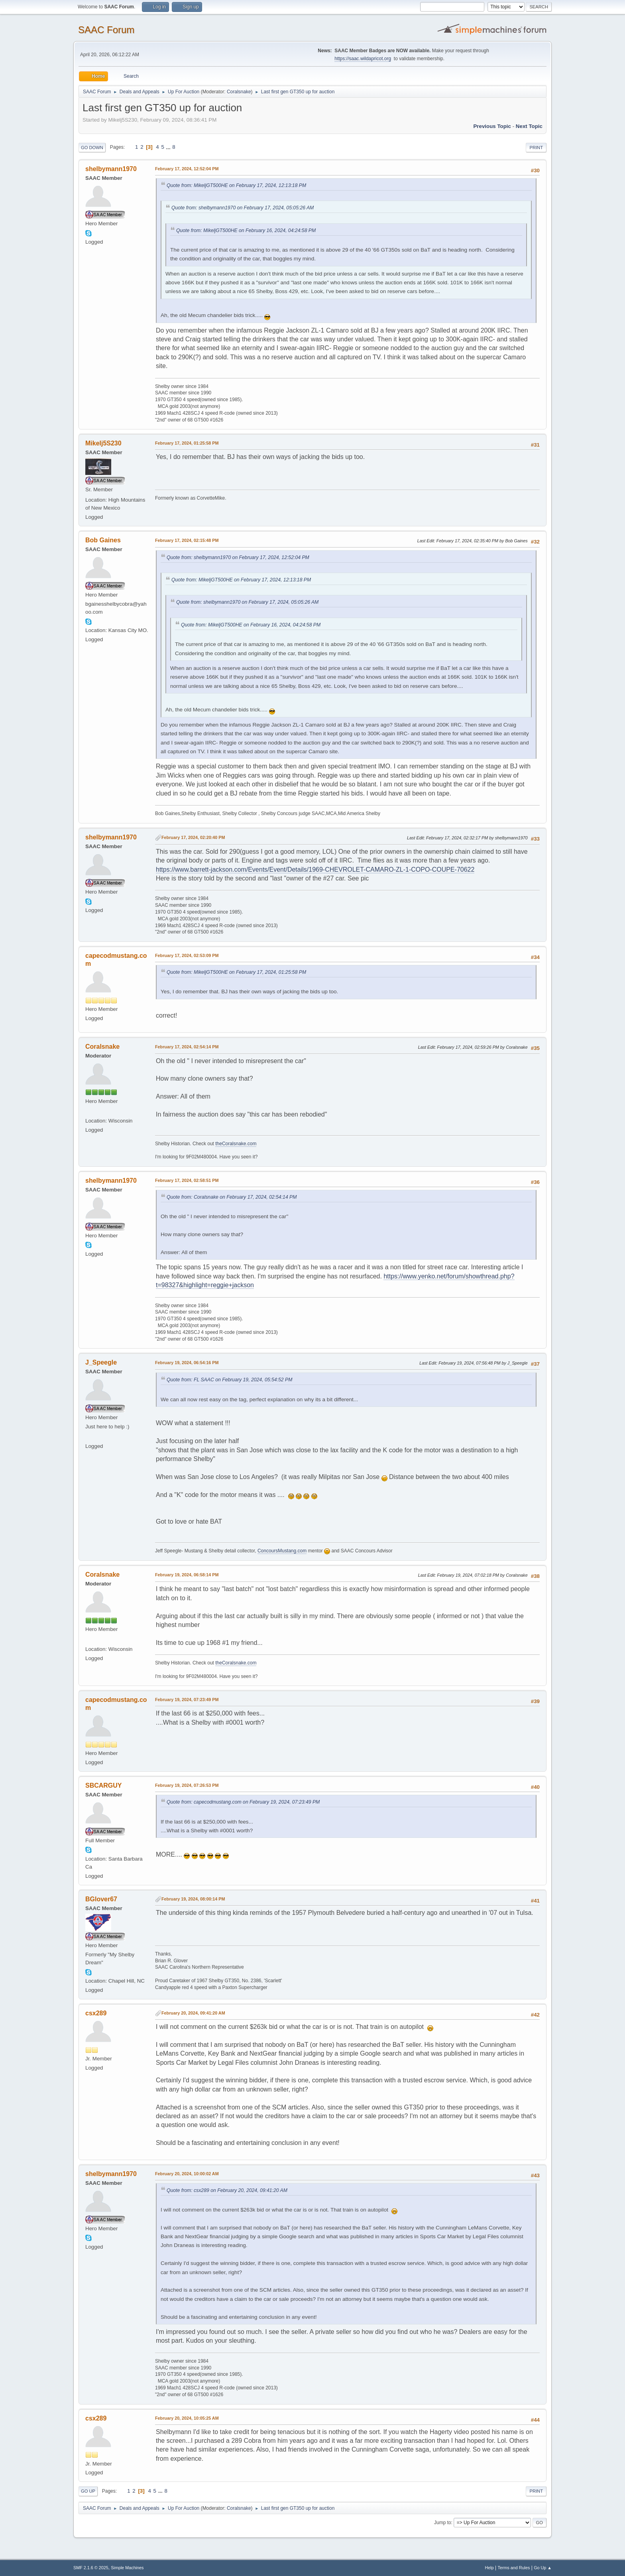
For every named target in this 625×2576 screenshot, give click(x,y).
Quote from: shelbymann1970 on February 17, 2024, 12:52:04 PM (238, 557)
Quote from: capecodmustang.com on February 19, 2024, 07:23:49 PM (243, 1802)
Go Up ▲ (543, 2567)
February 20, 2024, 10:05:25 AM (187, 2418)
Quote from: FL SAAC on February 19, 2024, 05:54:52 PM (229, 1380)
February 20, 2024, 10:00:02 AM (187, 2173)
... (169, 147)
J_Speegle (101, 1362)
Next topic (529, 126)
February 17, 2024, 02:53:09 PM (186, 955)
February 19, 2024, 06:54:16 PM (186, 1362)
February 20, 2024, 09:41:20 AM (193, 2013)
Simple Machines (127, 2567)
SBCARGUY (103, 1785)
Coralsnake (239, 92)
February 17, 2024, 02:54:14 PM (186, 1046)
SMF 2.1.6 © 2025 (90, 2567)
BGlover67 (101, 1899)
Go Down (92, 147)
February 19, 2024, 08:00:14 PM (193, 1899)
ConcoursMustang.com (282, 1551)
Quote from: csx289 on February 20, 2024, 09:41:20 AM (227, 2190)
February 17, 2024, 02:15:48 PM (186, 540)
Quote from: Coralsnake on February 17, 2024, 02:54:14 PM (232, 1197)
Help (489, 2567)
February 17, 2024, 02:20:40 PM (193, 837)
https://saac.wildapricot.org (362, 58)
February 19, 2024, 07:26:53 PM (186, 1785)
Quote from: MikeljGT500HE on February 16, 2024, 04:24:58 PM (246, 230)
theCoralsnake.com (235, 1143)
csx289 (95, 2013)
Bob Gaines (103, 540)
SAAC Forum (106, 29)
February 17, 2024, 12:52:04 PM (186, 168)
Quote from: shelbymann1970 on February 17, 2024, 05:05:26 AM (242, 208)
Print (536, 147)
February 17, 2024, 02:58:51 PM (186, 1180)
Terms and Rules (514, 2567)
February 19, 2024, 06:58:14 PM (186, 1574)
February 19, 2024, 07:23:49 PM (186, 1699)
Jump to (442, 2522)
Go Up (88, 2491)
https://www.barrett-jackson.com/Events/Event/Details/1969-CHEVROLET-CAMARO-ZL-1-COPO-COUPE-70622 (315, 869)
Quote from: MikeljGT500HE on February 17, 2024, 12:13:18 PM (236, 185)
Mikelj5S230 (103, 443)
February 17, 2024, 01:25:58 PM (186, 443)
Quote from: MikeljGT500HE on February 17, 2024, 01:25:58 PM (236, 972)
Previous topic (492, 126)
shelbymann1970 (111, 168)
